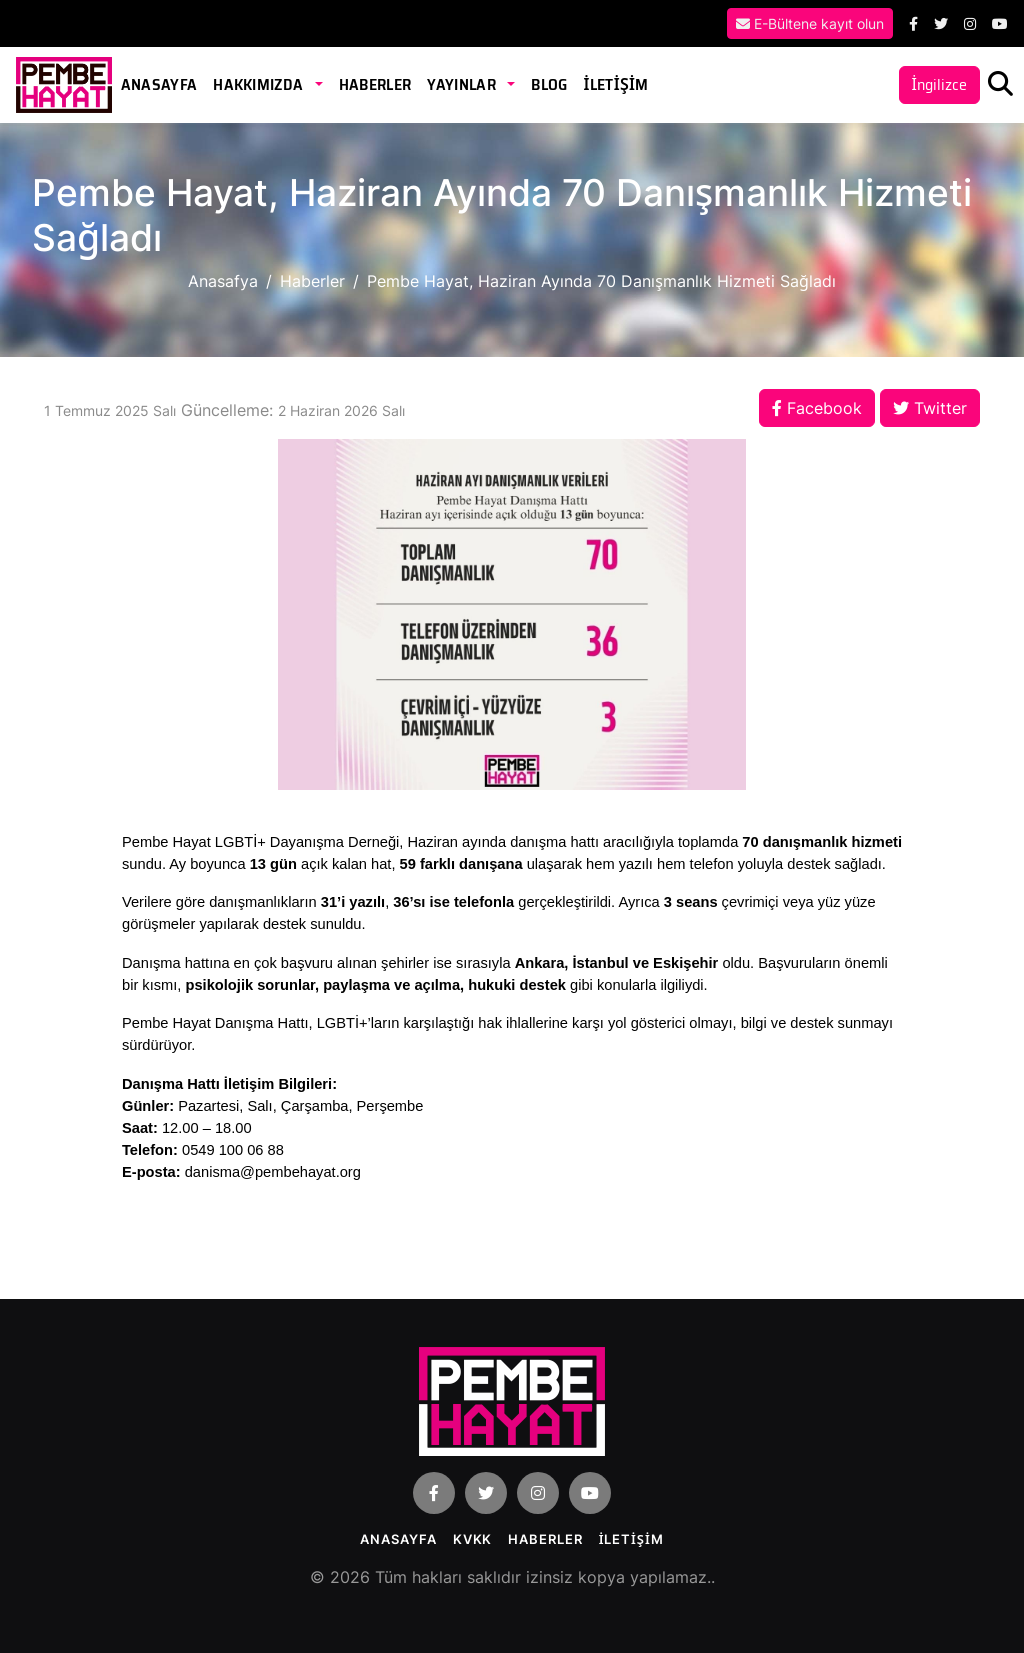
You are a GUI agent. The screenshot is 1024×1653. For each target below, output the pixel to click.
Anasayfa (159, 84)
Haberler (375, 84)
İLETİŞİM (615, 84)
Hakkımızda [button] (260, 84)
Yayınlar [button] (463, 84)
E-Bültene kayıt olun (810, 23)
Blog (549, 84)
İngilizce (939, 84)
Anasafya (223, 281)
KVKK (473, 1539)
